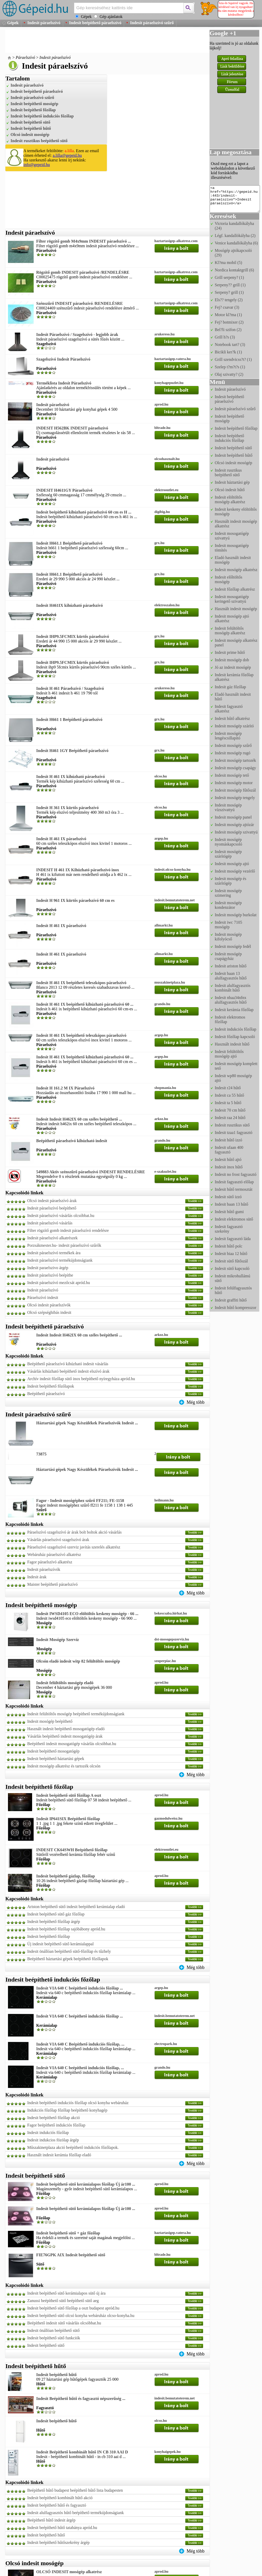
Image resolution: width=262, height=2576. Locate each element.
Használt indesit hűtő (232, 1044)
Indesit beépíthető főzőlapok (50, 1386)
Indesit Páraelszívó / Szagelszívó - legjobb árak (77, 334)
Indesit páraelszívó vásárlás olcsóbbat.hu (60, 1215)
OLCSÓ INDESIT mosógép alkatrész (69, 2572)
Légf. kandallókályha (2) (235, 235)
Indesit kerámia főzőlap (234, 1009)
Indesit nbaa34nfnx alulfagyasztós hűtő (231, 999)
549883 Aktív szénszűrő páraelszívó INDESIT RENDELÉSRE (90, 1172)
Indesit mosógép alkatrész (236, 569)
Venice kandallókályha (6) (236, 243)
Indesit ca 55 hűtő (229, 1095)
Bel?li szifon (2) (228, 329)
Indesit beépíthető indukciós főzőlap (42, 116)
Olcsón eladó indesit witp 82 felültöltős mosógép (78, 1661)
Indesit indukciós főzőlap (48, 2132)
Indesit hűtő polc (228, 1246)
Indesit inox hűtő (228, 1167)
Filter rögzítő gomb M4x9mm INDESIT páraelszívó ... (83, 241)
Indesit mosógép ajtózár (234, 824)
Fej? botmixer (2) (229, 322)
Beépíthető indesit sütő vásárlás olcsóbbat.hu (64, 2323)
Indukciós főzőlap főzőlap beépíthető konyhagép (67, 2110)
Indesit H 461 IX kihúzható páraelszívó (70, 776)
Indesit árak (36, 1577)
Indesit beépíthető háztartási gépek (55, 1758)
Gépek (12, 23)
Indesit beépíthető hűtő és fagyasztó (56, 2505)
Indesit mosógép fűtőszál (235, 790)
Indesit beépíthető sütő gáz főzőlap (56, 1914)
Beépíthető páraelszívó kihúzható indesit (71, 1141)
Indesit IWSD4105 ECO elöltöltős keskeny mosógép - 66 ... (87, 1613)
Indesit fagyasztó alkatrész (229, 708)
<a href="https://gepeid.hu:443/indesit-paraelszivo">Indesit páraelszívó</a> (235, 199)
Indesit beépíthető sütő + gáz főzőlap (68, 2233)
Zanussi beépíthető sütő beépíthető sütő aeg (63, 2300)
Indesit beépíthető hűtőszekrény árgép (58, 2542)
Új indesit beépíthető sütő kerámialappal (60, 1944)
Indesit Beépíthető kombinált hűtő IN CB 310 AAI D (82, 2452)
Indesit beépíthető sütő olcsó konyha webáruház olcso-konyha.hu (80, 2315)
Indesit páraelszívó (43, 23)
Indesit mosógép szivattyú (236, 832)
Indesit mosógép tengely (235, 797)
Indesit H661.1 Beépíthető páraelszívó (69, 543)
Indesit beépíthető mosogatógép (53, 1751)
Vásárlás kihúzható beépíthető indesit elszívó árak (68, 1371)
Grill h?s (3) (225, 337)
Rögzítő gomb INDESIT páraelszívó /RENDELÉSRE (82, 272)
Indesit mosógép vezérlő (235, 871)
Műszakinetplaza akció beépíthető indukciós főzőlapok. (73, 2147)
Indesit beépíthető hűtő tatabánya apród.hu (62, 2527)
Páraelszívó (25, 57)
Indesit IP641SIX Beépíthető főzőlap (68, 1819)
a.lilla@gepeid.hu (67, 155)
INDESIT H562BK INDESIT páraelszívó (72, 428)
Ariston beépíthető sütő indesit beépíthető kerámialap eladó (76, 1906)
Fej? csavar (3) (227, 307)
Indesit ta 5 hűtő (228, 1103)
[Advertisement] (98, 41)
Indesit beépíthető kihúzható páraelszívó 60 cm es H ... (83, 512)
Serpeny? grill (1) (229, 292)
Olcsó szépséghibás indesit (49, 1312)
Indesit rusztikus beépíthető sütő (39, 141)
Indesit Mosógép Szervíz (57, 1639)
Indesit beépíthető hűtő (31, 128)
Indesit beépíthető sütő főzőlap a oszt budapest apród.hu (73, 2308)
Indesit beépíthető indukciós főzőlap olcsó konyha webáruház (78, 2103)
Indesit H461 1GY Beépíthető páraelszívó (72, 750)
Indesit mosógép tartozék (235, 760)
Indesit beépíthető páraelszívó (95, 23)
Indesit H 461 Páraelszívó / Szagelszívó (70, 688)
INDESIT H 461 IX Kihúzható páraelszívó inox (77, 870)
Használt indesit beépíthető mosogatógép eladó (66, 1729)
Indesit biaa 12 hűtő (231, 1253)
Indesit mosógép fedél (233, 946)
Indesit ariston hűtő (231, 966)
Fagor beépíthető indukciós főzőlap (56, 2125)
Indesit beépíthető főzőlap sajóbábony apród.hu (66, 1929)
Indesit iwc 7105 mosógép (228, 924)
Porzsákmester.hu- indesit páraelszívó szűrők (64, 1245)
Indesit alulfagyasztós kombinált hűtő (232, 987)
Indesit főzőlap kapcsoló (235, 1036)
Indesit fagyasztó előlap (234, 1182)
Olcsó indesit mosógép (30, 134)
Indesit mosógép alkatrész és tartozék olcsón (63, 1766)
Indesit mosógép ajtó (232, 863)
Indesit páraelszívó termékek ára (53, 1253)
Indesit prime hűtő (230, 652)
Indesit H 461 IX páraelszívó (61, 839)
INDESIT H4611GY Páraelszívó (64, 490)
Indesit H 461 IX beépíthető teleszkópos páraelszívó (81, 982)
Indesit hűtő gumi (229, 1211)
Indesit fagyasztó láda (233, 1238)
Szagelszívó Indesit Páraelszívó (63, 359)
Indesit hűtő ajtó (228, 1159)
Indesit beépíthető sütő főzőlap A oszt (68, 1795)
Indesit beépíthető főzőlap (33, 110)
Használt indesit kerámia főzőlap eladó (59, 2155)
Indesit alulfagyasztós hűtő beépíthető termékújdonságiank (75, 2512)
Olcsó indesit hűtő (230, 490)
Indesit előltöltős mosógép (228, 579)
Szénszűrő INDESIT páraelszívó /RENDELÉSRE (79, 303)
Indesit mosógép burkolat (236, 915)
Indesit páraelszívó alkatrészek (52, 1238)
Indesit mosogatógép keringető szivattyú (232, 598)
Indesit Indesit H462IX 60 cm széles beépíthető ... (79, 1119)
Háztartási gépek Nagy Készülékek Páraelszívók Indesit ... (87, 1423)
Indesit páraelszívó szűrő (152, 23)
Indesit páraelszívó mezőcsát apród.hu (58, 1282)
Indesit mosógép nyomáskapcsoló (228, 841)
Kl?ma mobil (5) (228, 262)
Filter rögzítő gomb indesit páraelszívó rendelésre (68, 1230)
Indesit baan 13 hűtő (231, 1204)
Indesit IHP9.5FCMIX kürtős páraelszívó (72, 636)
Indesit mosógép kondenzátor (228, 905)
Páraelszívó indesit (42, 1297)
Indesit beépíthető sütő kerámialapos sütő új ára (66, 2293)
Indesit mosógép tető (232, 775)
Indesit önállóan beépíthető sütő (53, 2330)
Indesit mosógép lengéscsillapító (228, 735)
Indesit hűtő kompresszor (235, 1307)
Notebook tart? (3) (230, 344)
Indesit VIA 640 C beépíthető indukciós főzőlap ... (79, 1988)
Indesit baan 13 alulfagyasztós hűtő (231, 975)
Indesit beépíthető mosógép (34, 104)
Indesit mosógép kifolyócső (228, 936)
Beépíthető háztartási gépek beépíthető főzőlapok (67, 1959)
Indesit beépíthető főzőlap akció (53, 2117)
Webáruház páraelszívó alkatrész (54, 1554)
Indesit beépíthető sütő (30, 122)
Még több (196, 1402)
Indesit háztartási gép (232, 482)
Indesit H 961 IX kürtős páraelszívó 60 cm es (75, 900)
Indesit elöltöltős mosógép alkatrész (230, 499)
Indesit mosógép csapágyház (228, 956)
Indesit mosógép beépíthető (49, 1721)
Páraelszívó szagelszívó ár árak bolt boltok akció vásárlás (74, 1532)
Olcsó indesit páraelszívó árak (52, 1200)
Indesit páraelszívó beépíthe (50, 1275)
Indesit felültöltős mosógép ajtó (229, 1053)
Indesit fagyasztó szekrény (229, 1228)
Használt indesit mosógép (236, 609)
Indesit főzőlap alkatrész (235, 589)
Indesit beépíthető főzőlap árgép (53, 1921)
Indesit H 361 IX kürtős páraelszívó (67, 807)
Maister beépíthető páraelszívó (52, 1584)
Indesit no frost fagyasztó (235, 1174)
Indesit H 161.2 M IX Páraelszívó (65, 1088)
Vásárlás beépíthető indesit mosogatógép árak (64, 1736)
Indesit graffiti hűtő (231, 1300)
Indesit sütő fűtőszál (231, 1261)
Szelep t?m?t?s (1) (230, 367)
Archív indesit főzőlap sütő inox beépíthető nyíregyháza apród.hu (81, 1379)
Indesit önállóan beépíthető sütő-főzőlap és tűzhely (69, 1951)
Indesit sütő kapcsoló (232, 1268)
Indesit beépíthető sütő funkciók (53, 2338)
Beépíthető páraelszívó (46, 1393)
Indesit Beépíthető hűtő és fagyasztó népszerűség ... (80, 2398)
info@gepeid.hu (36, 164)
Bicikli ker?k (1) (228, 352)
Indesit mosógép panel (233, 817)
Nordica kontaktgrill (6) (234, 270)
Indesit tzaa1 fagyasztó (233, 1132)
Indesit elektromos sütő (234, 1219)
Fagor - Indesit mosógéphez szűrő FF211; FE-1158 (80, 1500)
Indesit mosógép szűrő (233, 745)
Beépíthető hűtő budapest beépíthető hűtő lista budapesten (75, 2490)
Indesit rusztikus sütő (232, 1125)
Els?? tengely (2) (228, 300)
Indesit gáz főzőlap (230, 687)
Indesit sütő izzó (228, 1197)
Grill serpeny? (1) (229, 277)
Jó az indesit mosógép (233, 667)
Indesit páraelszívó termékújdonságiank (59, 1260)
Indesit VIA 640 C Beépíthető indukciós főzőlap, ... (80, 2044)
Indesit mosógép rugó (232, 753)
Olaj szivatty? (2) (229, 374)
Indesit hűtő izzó (228, 1140)
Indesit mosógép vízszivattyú (228, 807)
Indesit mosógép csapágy (235, 768)
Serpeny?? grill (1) (230, 285)
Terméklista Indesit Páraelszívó (63, 383)
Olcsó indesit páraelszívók (49, 1305)
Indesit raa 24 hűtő (230, 1117)
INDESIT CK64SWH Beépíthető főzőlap (72, 1850)
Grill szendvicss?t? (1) (233, 359)
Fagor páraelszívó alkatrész (49, 1562)
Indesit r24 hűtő (228, 1088)
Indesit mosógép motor (234, 783)
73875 (41, 1454)
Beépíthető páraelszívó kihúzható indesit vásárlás (67, 1364)
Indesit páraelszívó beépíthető (51, 1208)
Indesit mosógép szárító (234, 726)
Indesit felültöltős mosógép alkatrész (230, 630)
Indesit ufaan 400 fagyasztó (229, 1149)
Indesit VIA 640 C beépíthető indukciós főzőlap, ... (80, 2068)
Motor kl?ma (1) (228, 315)
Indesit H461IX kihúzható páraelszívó (69, 605)
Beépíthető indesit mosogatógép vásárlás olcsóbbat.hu (71, 1743)
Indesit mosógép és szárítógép (230, 880)
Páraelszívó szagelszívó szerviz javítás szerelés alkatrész (73, 1547)
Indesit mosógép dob (232, 660)
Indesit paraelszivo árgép (47, 1268)
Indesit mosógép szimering (228, 892)
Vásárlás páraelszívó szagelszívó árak (58, 1539)
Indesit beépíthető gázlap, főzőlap (65, 1876)
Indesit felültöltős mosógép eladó (64, 1683)
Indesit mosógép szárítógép (228, 853)
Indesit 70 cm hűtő (230, 1110)
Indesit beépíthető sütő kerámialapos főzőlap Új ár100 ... (85, 2184)
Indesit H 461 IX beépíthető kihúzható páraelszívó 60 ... (84, 1004)
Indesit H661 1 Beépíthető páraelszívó (69, 719)
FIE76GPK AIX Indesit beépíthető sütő (70, 2255)
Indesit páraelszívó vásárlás (49, 1223)
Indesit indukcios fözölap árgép (53, 2140)
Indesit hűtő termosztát (233, 1189)
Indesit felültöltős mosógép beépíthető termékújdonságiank (76, 1714)
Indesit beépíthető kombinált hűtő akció (59, 2498)
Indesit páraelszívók (43, 1569)
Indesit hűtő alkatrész (232, 718)
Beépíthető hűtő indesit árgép (51, 2520)
